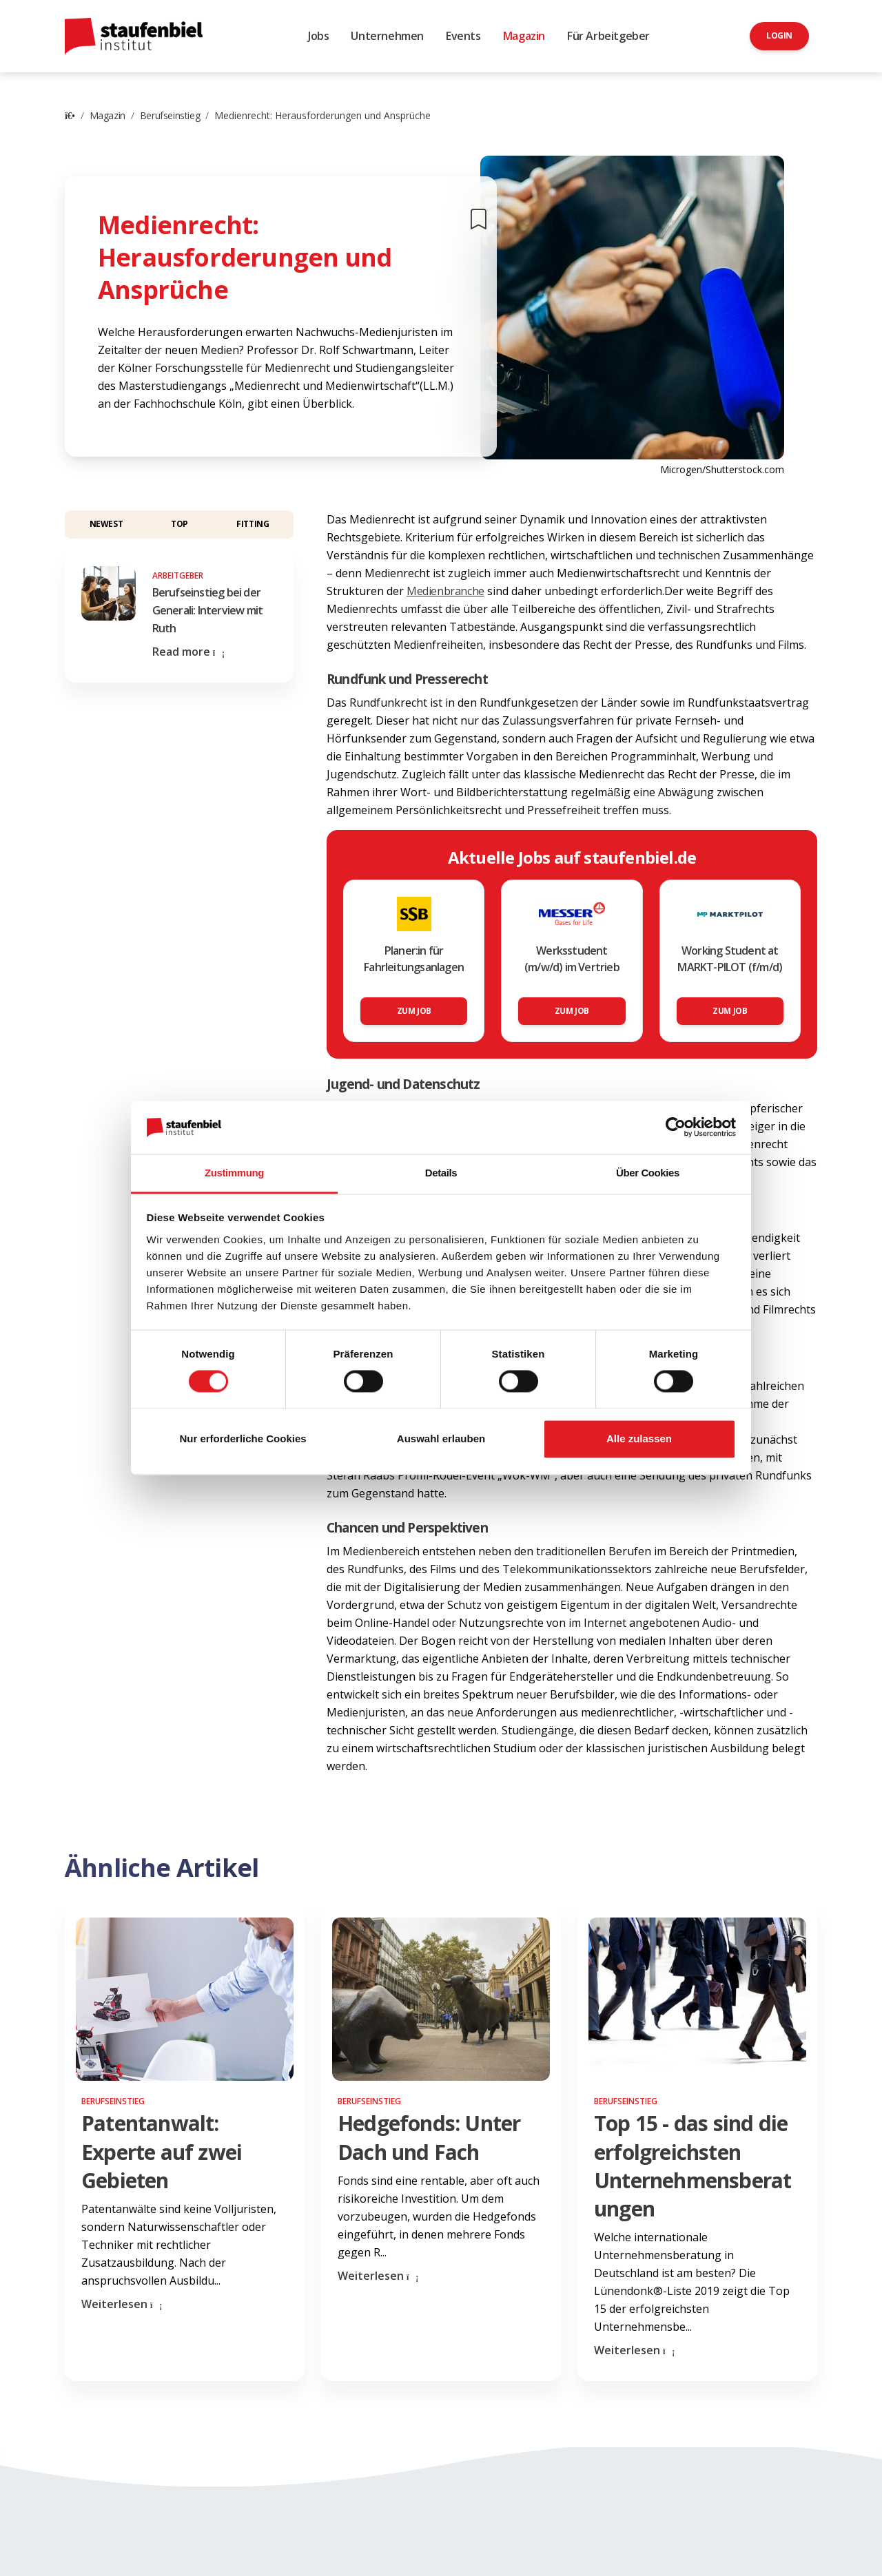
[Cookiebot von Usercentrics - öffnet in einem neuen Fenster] (675, 1127)
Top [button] (179, 524)
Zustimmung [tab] (234, 1172)
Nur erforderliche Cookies (242, 1438)
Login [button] (779, 35)
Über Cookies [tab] (647, 1172)
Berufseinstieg (170, 115)
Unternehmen (387, 35)
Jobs (318, 35)
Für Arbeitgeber (608, 35)
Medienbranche (445, 591)
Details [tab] (441, 1172)
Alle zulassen (639, 1438)
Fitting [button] (252, 524)
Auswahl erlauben (441, 1438)
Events (463, 35)
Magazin (524, 35)
